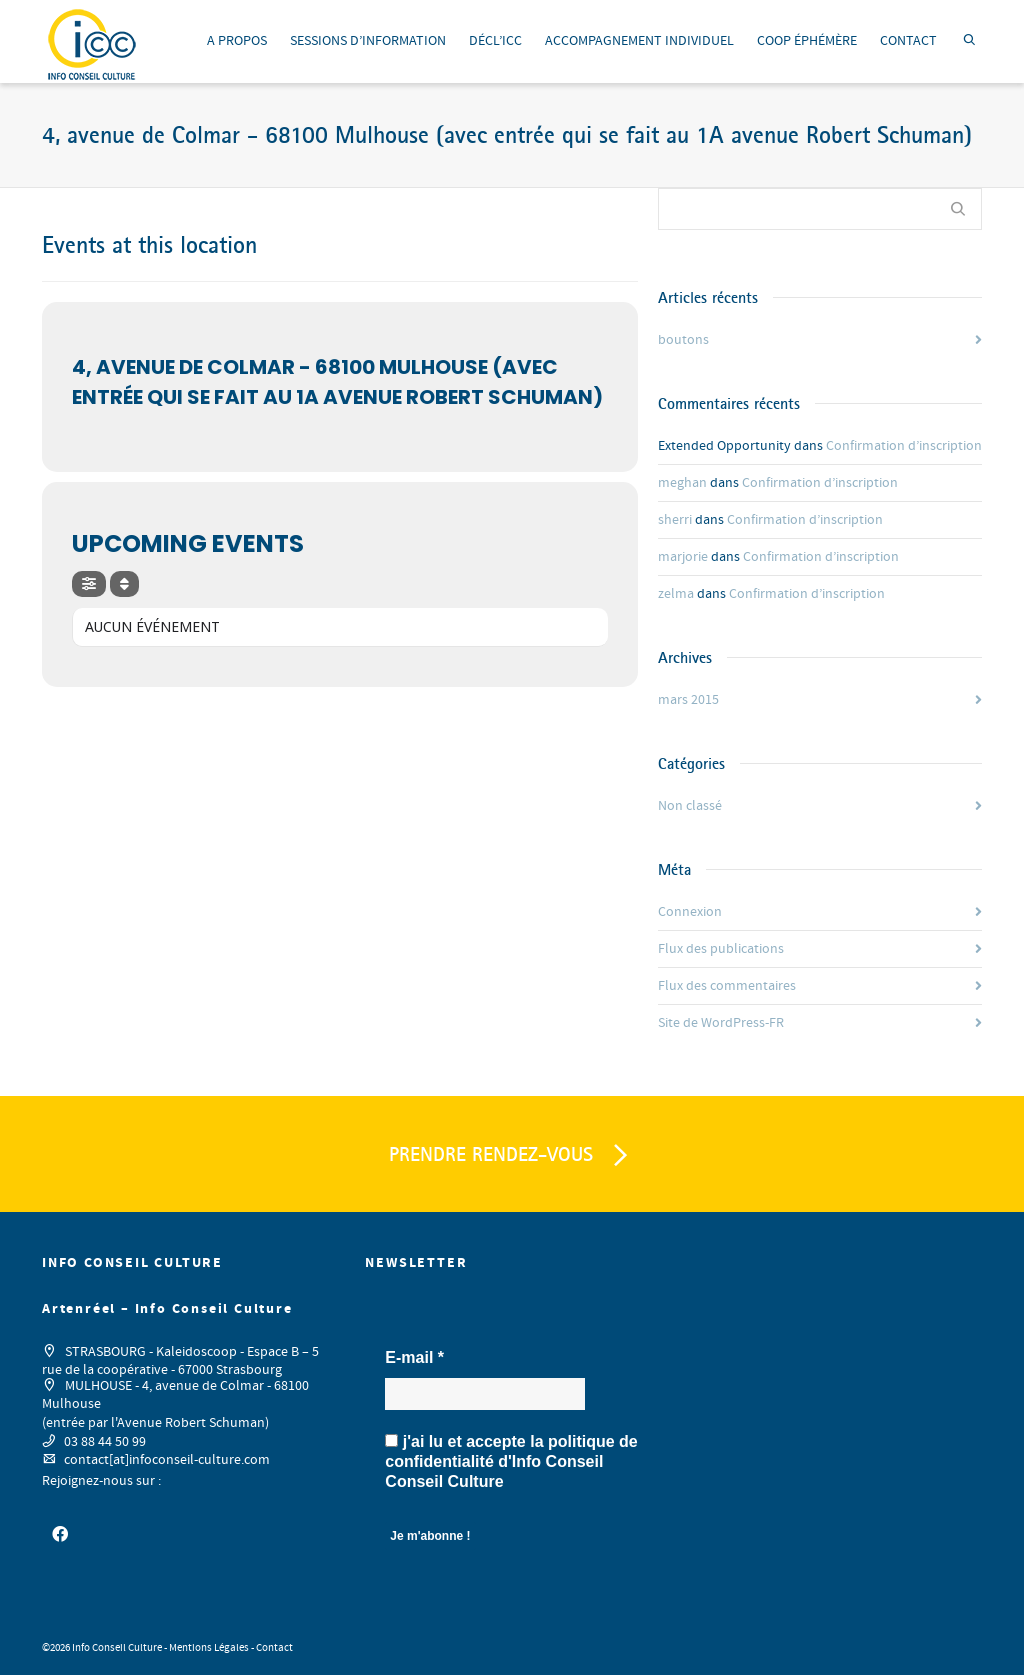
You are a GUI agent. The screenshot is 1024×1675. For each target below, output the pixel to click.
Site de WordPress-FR (721, 1023)
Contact (274, 1648)
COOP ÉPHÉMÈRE (807, 41)
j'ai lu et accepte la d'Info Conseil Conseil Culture (511, 1461)
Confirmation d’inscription (904, 446)
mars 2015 (688, 700)
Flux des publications (721, 949)
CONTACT (908, 41)
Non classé (690, 806)
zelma (676, 594)
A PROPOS (237, 41)
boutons (683, 340)
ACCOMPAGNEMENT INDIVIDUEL (639, 41)
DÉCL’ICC (495, 41)
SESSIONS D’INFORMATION (368, 41)
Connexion (690, 912)
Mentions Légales (209, 1648)
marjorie (683, 557)
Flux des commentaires (727, 986)
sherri (675, 520)
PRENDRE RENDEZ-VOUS (512, 1156)
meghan (682, 483)
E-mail (414, 1357)
